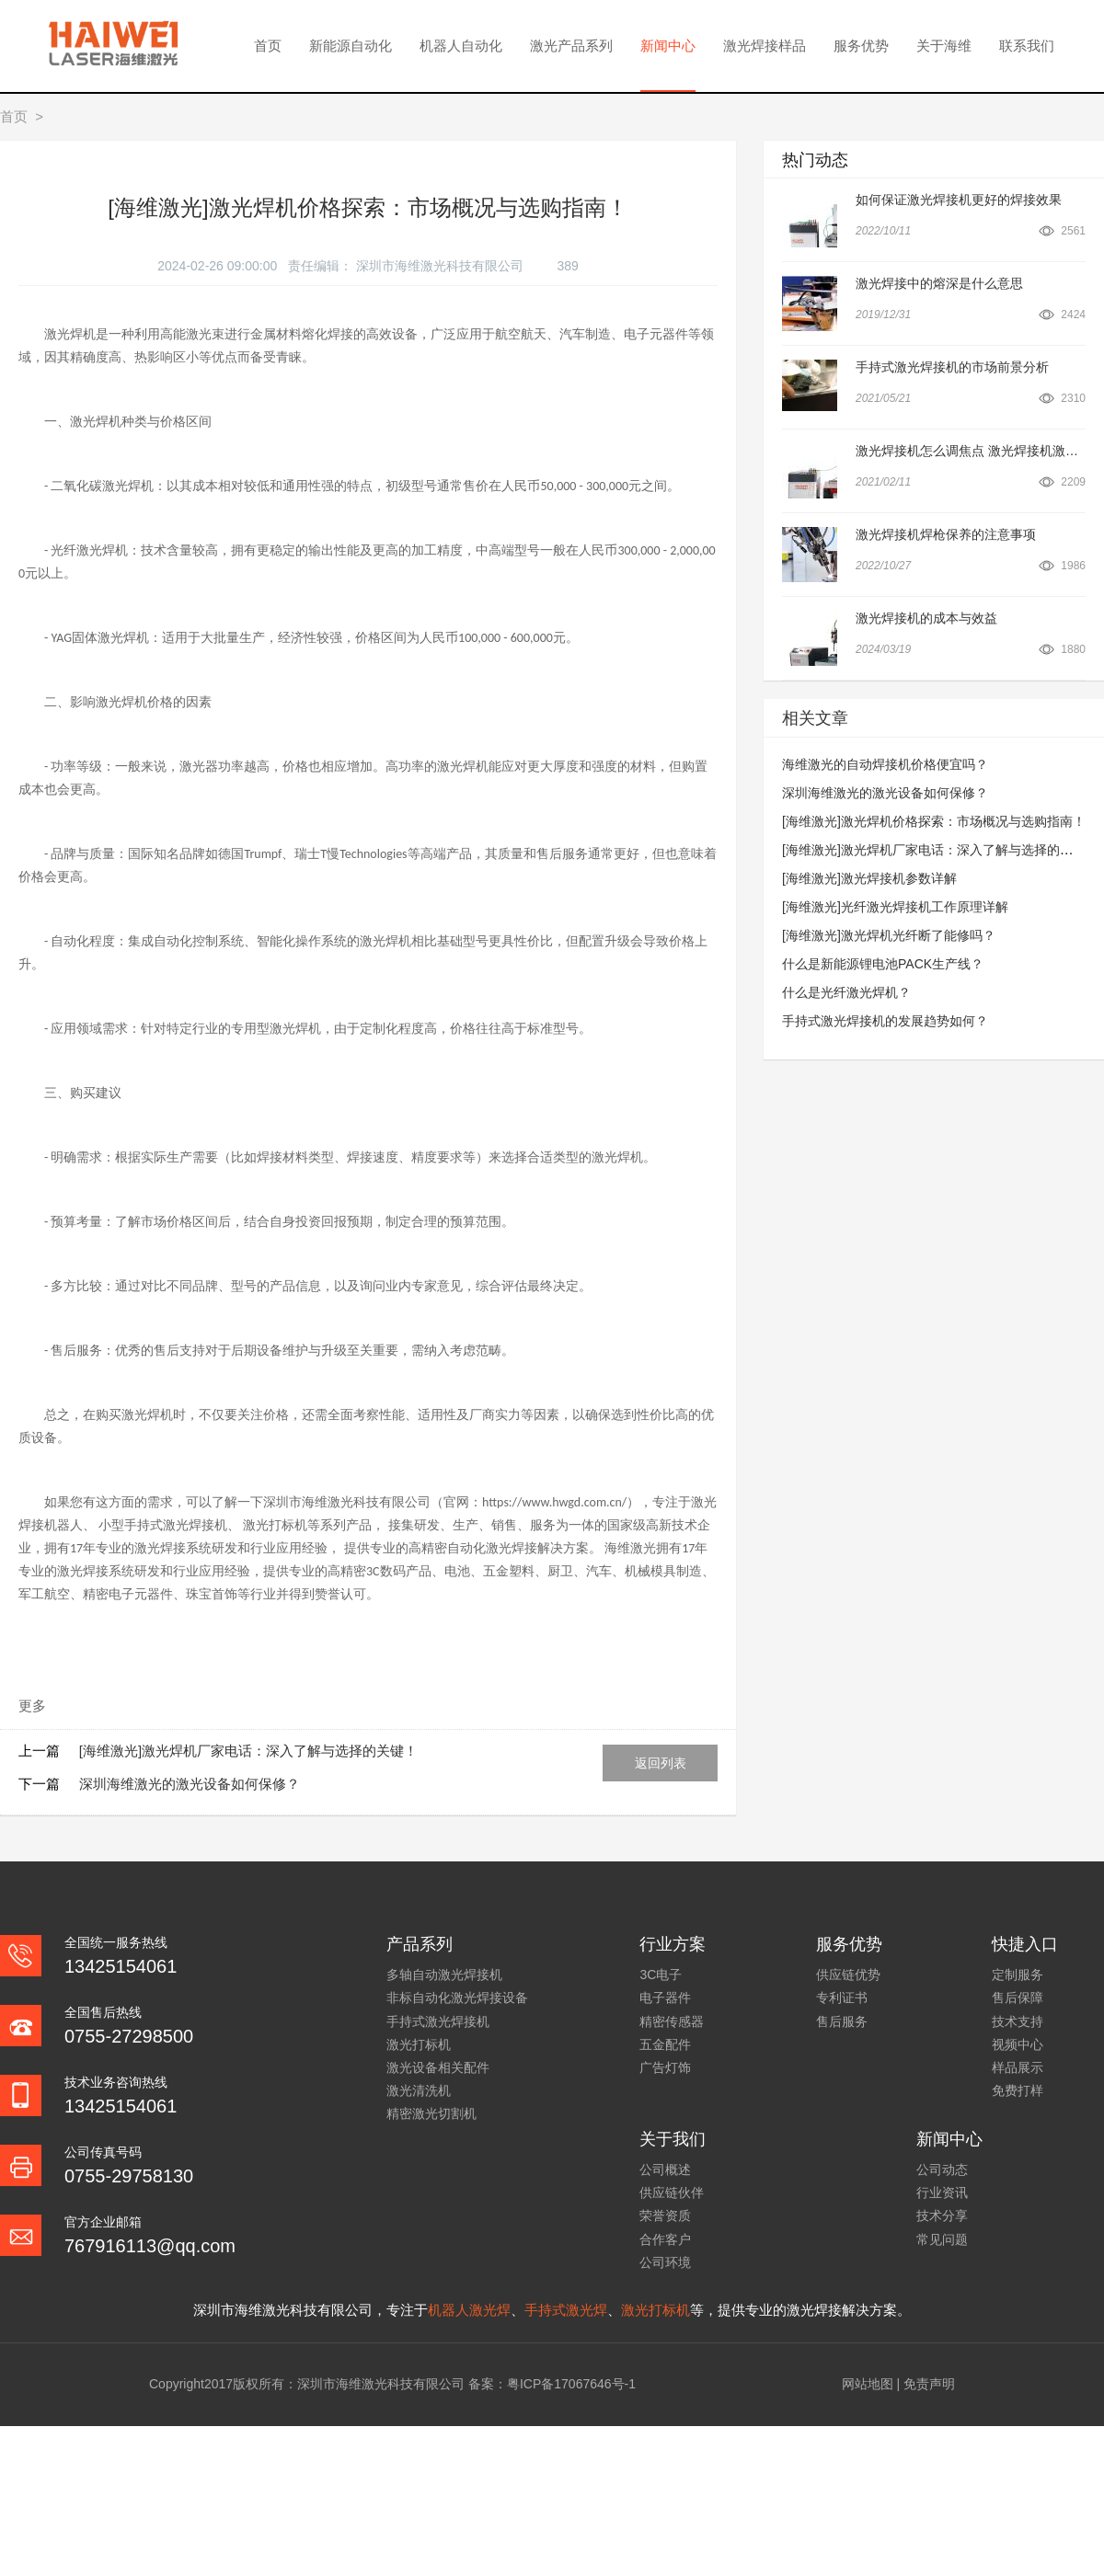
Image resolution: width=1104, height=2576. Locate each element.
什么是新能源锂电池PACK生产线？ (882, 963)
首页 (268, 45)
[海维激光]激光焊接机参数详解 (869, 878)
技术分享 (942, 2215)
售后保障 (1017, 1997)
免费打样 (1017, 2090)
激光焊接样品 (764, 45)
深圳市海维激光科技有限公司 (441, 265)
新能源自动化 (350, 45)
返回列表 (660, 1763)
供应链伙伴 (671, 2192)
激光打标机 (418, 2044)
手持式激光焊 (565, 2310)
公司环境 (665, 2262)
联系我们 (1026, 45)
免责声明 (929, 2383)
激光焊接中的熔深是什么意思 (939, 283)
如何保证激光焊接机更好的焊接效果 (959, 199)
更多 (32, 1705)
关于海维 (944, 45)
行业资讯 (942, 2192)
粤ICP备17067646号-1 (571, 2383)
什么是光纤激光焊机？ (846, 992)
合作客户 (665, 2239)
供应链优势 (848, 1974)
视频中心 (1017, 2044)
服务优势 (861, 45)
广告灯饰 (665, 2067)
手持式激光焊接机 (437, 2021)
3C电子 (660, 1974)
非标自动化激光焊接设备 (457, 1997)
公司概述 (665, 2169)
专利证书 (842, 1997)
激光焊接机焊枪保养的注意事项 (946, 534)
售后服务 (842, 2021)
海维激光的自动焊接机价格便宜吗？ (885, 764)
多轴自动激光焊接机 (444, 1974)
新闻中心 (668, 45)
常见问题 (942, 2239)
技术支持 (1017, 2021)
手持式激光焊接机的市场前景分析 (952, 367)
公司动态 (942, 2169)
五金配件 (665, 2044)
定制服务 (1017, 1974)
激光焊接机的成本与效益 (926, 618)
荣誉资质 (665, 2215)
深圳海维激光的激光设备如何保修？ (189, 1784)
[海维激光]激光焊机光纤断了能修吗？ (888, 935)
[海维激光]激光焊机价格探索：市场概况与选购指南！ (934, 821)
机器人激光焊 (469, 2310)
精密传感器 (671, 2021)
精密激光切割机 (431, 2113)
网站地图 (867, 2383)
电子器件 (665, 1997)
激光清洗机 (418, 2090)
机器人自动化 (461, 45)
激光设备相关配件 (437, 2067)
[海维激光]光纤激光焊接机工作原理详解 (895, 906)
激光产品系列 (571, 45)
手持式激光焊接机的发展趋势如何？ (885, 1020)
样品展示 (1017, 2067)
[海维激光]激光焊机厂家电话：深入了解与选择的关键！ (248, 1750)
